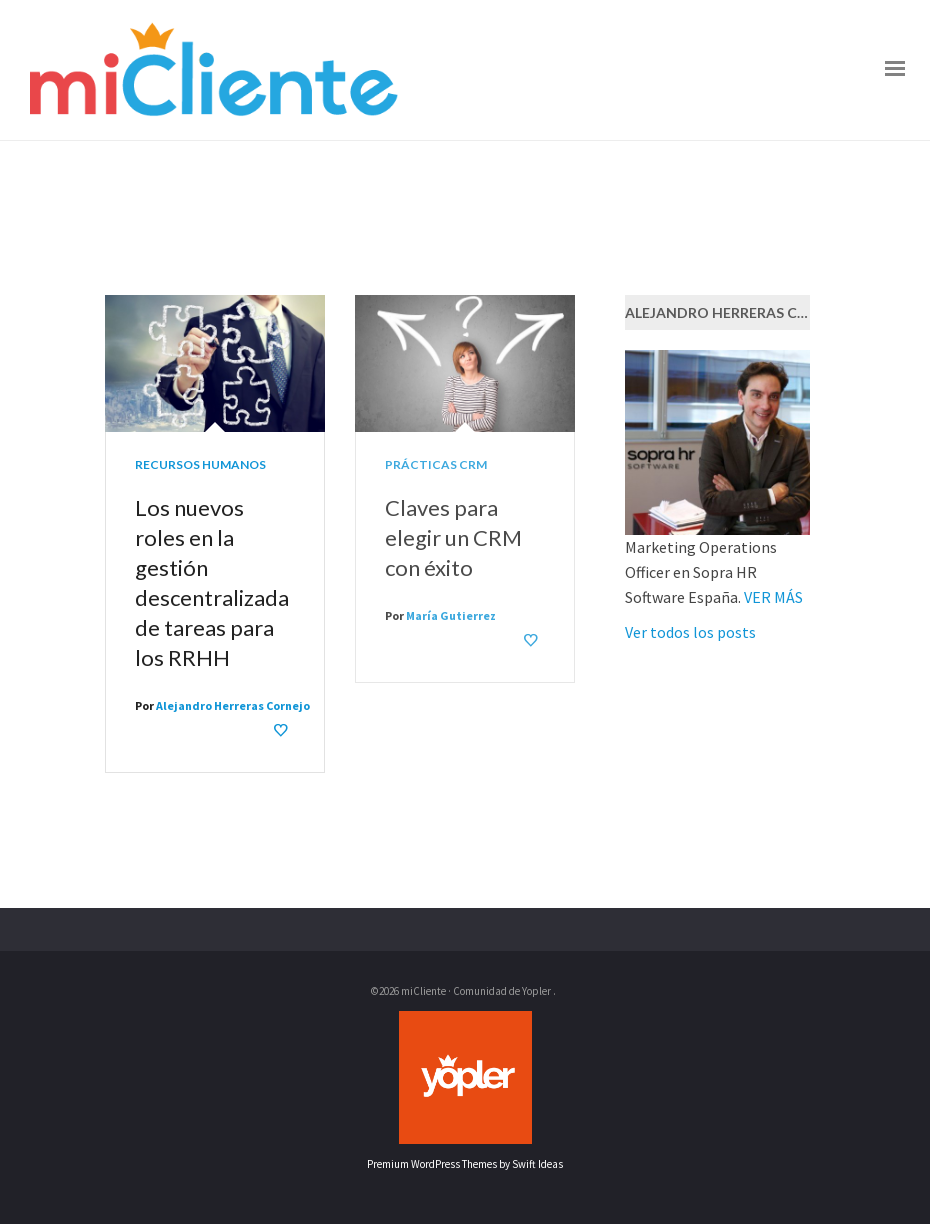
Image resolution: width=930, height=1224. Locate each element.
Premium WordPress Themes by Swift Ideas (465, 1164)
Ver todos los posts (690, 632)
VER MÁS (773, 597)
